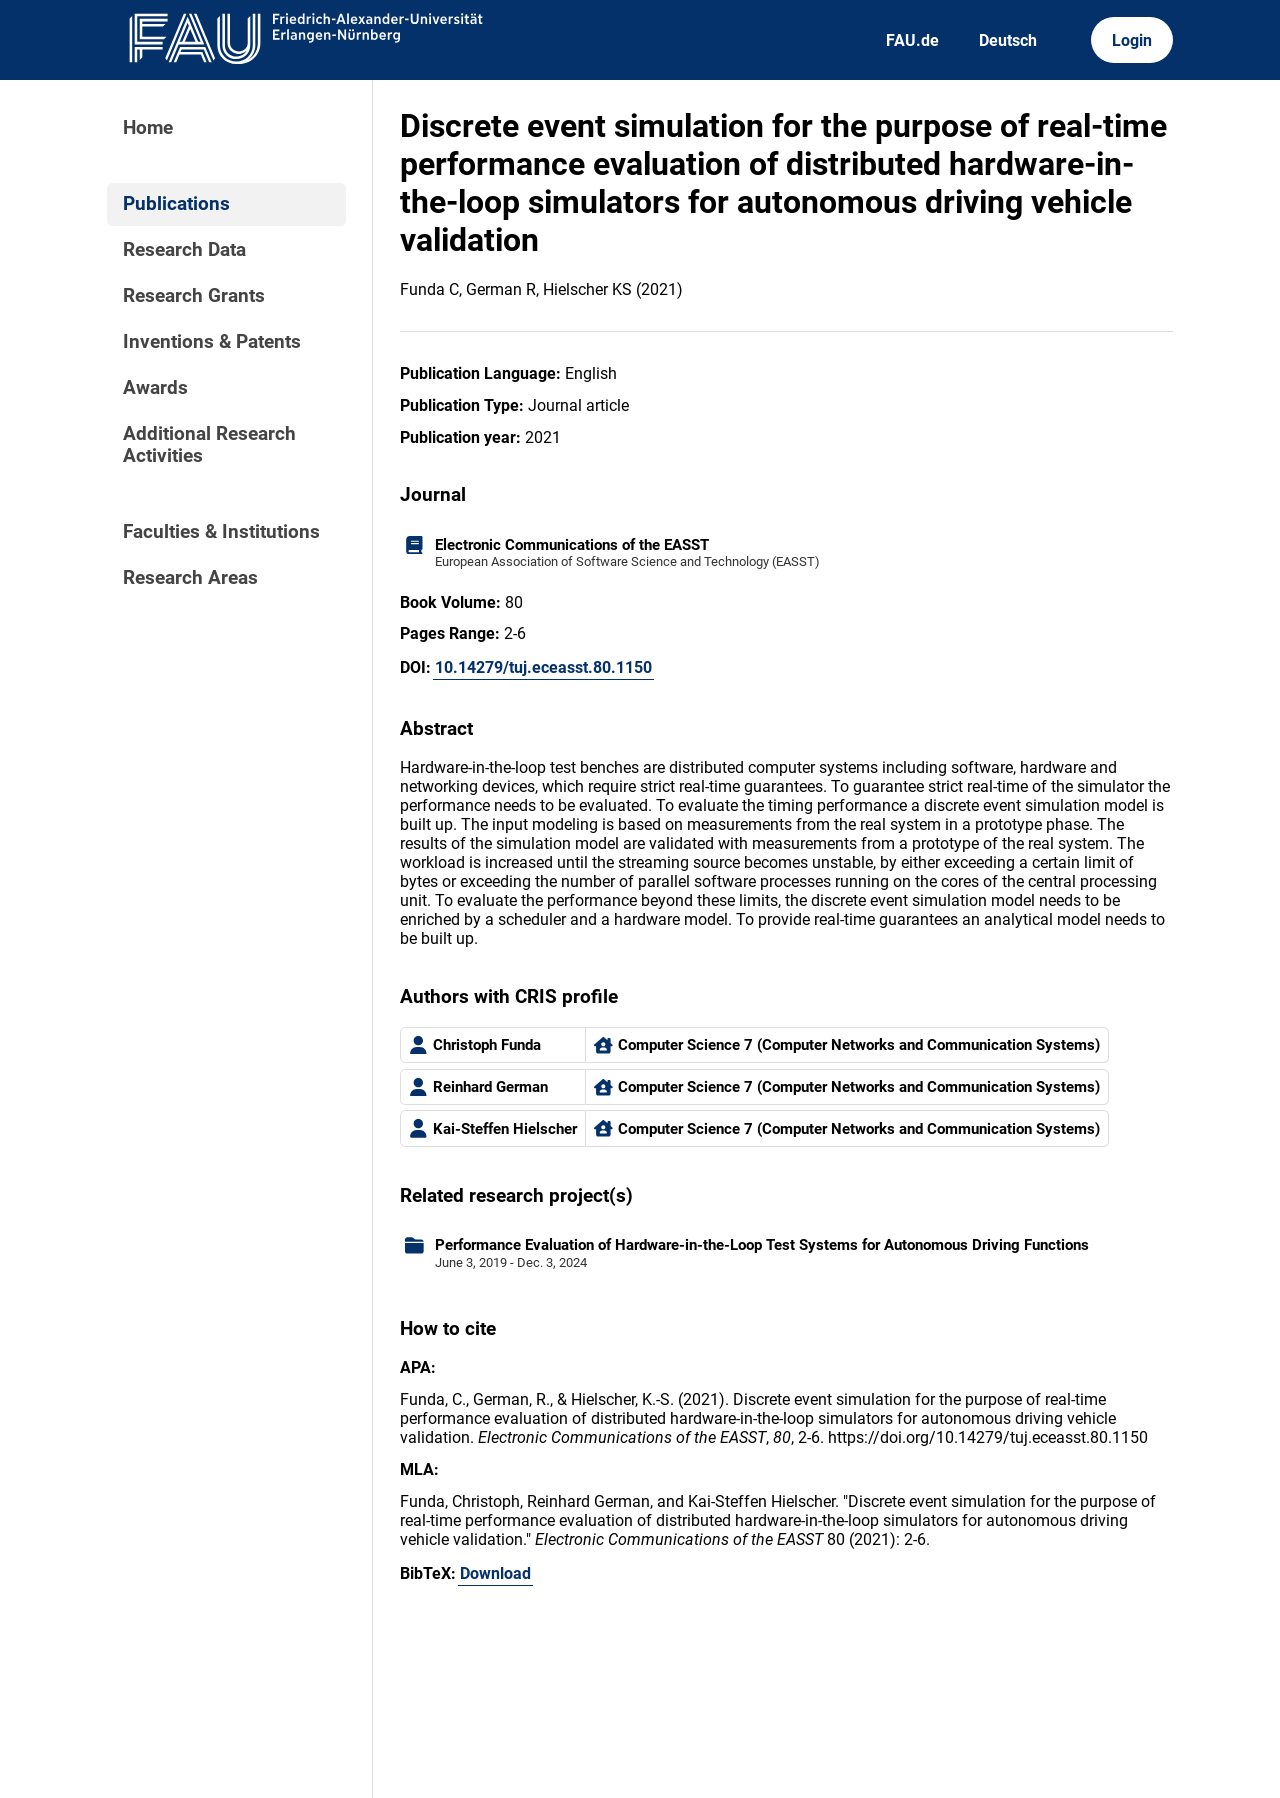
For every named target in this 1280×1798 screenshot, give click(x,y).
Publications (176, 204)
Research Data (184, 250)
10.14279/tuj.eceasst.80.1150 (543, 667)
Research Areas (190, 578)
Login (1132, 40)
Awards (155, 388)
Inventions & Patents (212, 342)
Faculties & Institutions (221, 532)
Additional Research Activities (209, 445)
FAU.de (912, 40)
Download (495, 1573)
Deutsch (1008, 40)
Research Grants (194, 296)
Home (148, 128)
